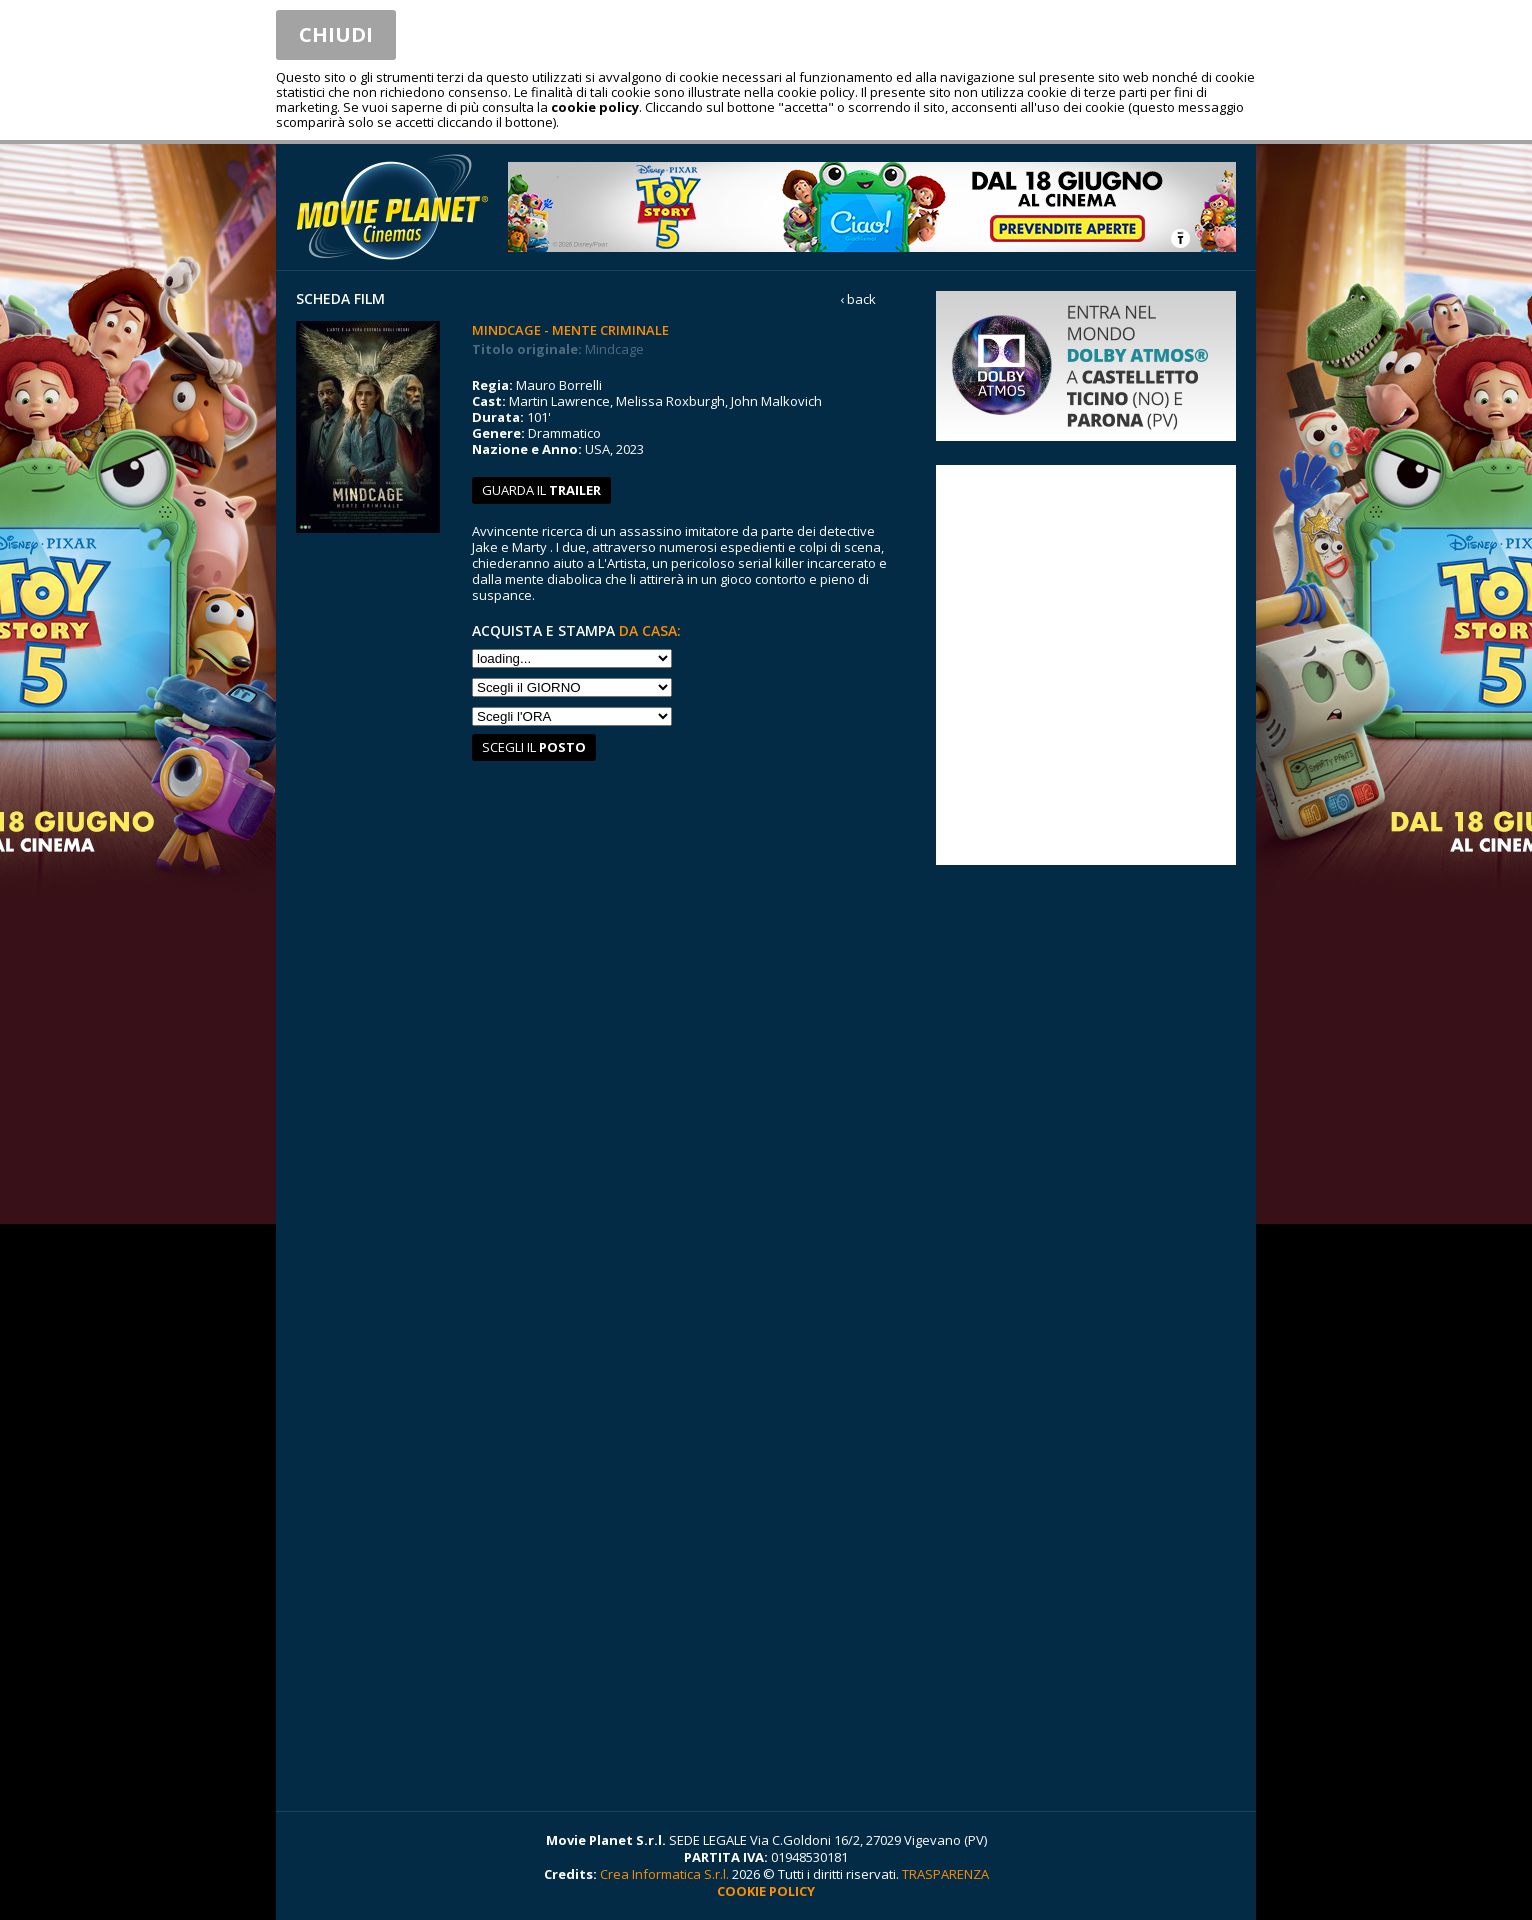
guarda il (541, 490)
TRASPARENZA (945, 1874)
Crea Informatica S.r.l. (664, 1874)
